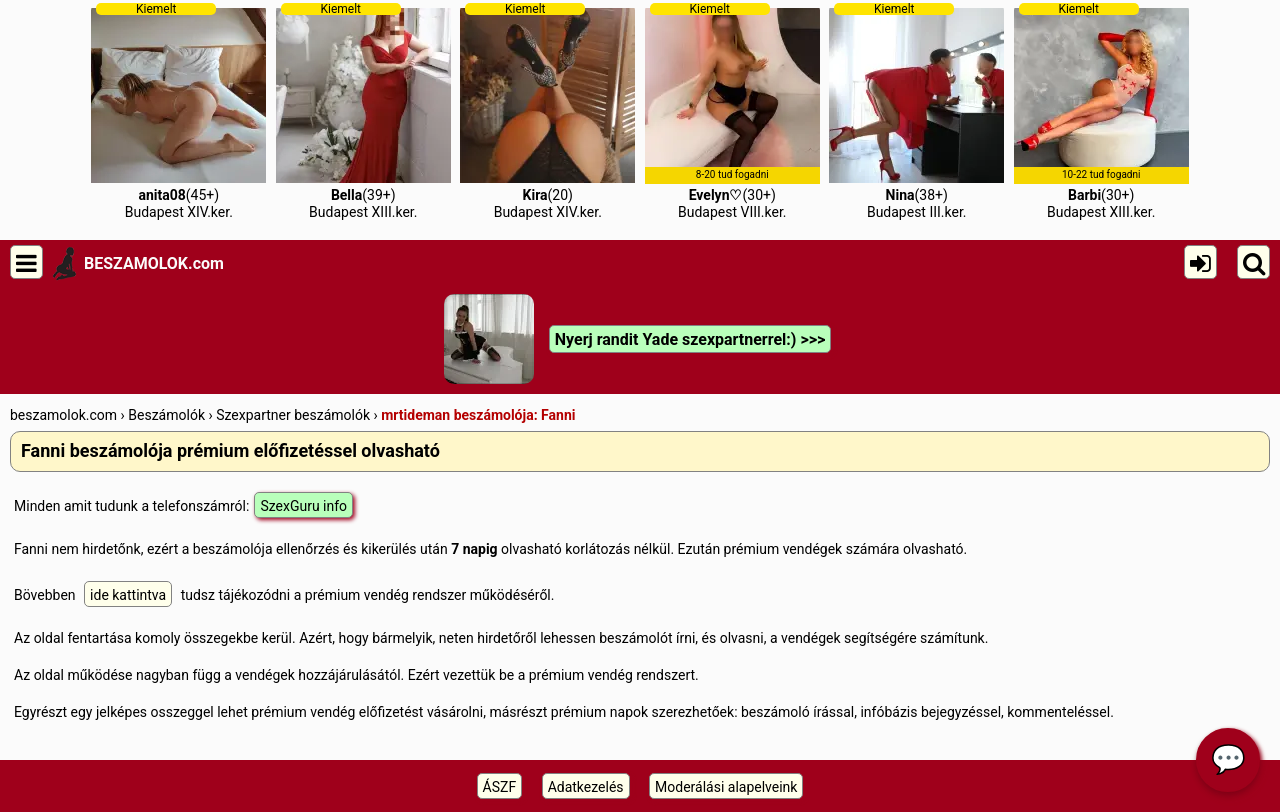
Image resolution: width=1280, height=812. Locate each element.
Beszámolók (166, 415)
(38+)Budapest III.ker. (916, 111)
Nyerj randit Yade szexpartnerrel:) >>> (690, 339)
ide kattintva (128, 595)
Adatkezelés (586, 787)
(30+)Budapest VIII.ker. (732, 111)
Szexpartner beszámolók (293, 415)
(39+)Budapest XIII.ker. (363, 111)
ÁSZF (500, 787)
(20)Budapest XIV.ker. (547, 111)
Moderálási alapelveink (726, 787)
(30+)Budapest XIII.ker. (1101, 111)
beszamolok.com (63, 415)
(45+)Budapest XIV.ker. (178, 111)
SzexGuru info (303, 506)
